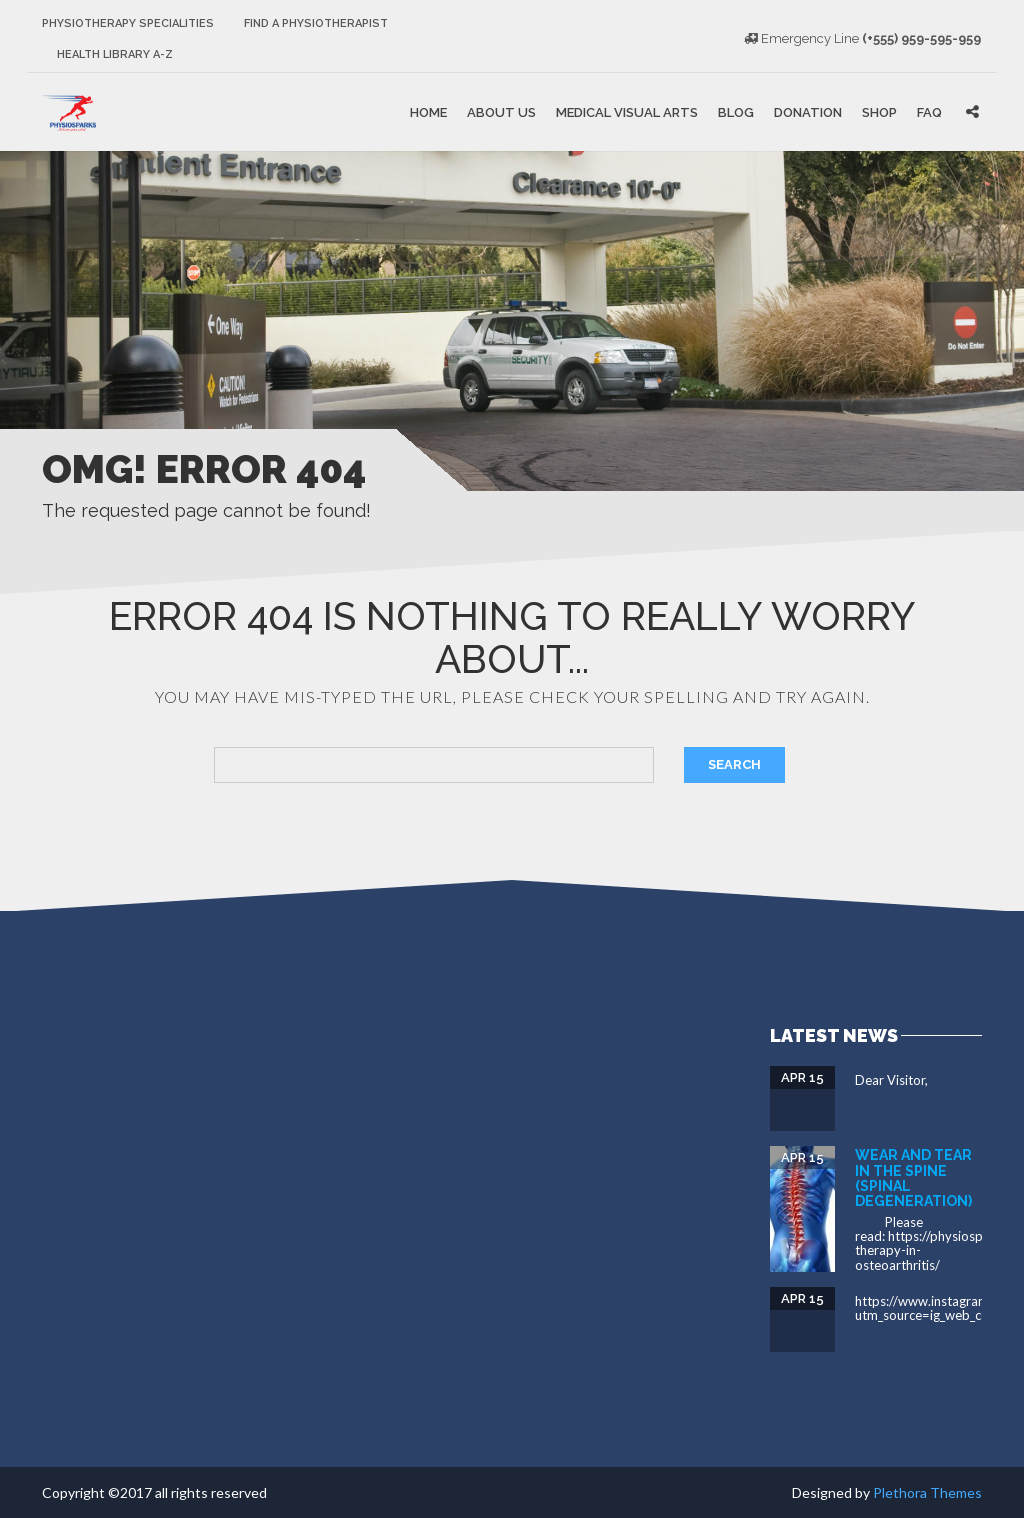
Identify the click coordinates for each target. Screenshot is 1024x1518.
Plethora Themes (927, 1492)
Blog (736, 111)
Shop (879, 111)
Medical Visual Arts (627, 111)
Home (428, 111)
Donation (808, 111)
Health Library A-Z (115, 54)
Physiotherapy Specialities (128, 23)
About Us (501, 111)
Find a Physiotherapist (316, 23)
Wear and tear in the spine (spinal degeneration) (913, 1178)
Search (734, 764)
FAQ (929, 111)
